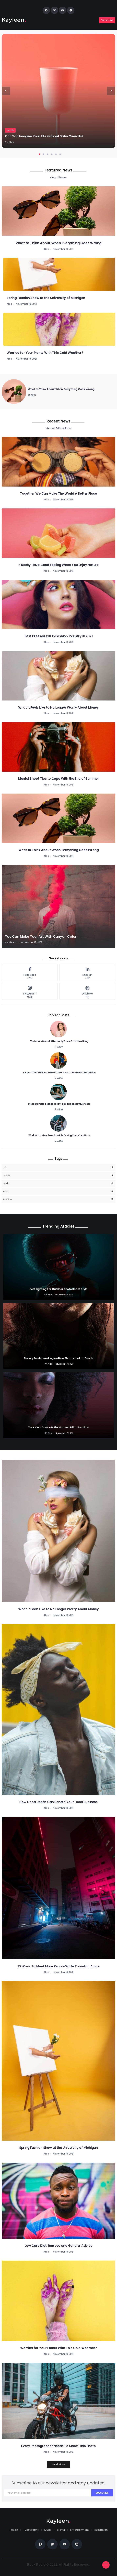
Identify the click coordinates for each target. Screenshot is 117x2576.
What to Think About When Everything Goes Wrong (59, 243)
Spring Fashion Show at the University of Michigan (46, 298)
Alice (11, 142)
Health (10, 130)
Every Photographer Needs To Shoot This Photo (58, 2446)
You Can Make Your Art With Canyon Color (40, 936)
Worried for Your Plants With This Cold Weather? (45, 352)
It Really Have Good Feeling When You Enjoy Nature (58, 565)
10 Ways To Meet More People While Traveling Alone (58, 1966)
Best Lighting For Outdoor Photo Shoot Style (58, 1289)
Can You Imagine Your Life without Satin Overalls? (44, 136)
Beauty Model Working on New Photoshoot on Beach (58, 1358)
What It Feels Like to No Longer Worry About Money (58, 707)
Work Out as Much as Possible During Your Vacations (59, 1135)
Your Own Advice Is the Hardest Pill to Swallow (58, 1427)
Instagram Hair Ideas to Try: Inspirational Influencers (59, 1104)
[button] (6, 91)
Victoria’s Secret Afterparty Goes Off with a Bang (59, 1041)
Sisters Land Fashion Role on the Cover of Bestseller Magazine (59, 1072)
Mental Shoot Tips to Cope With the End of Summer (58, 778)
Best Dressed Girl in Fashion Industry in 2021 (58, 636)
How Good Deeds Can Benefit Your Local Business (58, 1802)
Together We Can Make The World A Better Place (58, 493)
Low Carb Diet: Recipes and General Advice (58, 2245)
